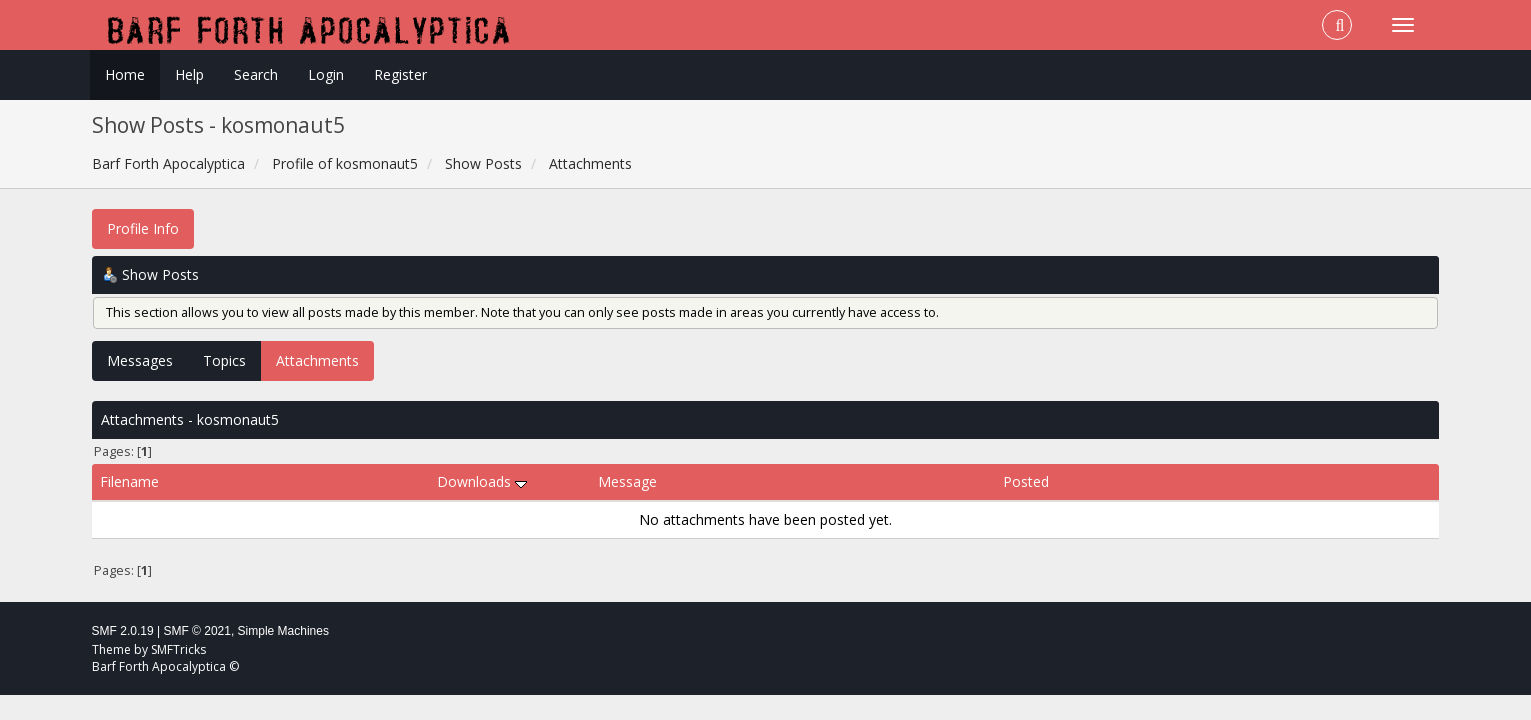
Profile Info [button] (143, 228)
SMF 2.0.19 (123, 631)
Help (189, 74)
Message (627, 481)
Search (256, 74)
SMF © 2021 (197, 631)
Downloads (482, 481)
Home (125, 74)
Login (326, 74)
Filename (129, 481)
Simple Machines (283, 631)
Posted (1026, 481)
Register (400, 74)
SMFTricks (178, 649)
